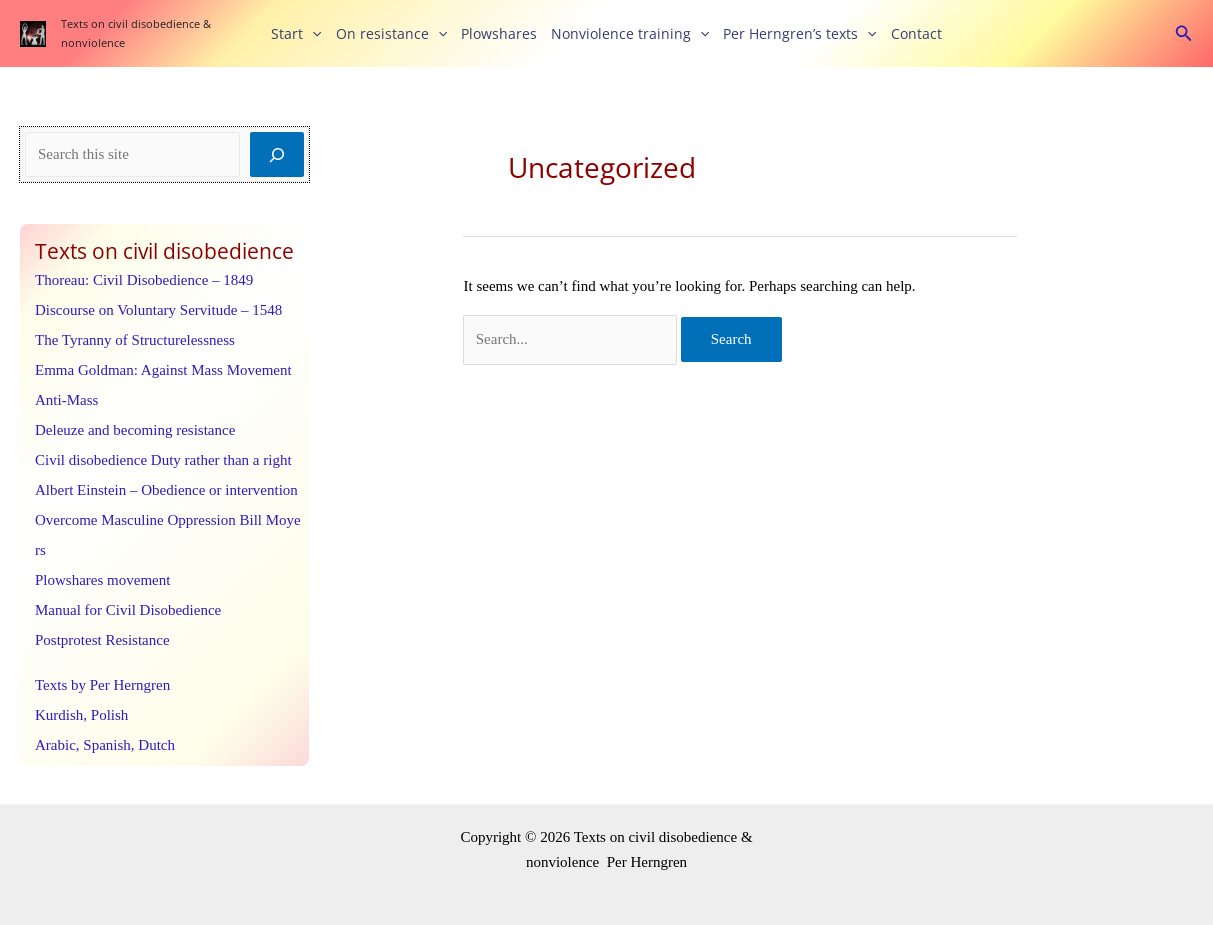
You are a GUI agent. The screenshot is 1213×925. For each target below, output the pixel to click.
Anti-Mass (66, 400)
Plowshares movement (102, 580)
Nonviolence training (630, 34)
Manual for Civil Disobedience (128, 610)
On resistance (391, 34)
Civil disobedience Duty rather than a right (163, 460)
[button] (312, 34)
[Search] (277, 154)
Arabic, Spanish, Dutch (105, 745)
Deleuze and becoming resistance (135, 430)
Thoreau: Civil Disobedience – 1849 (144, 280)
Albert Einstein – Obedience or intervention (166, 490)
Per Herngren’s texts (799, 34)
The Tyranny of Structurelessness (135, 340)
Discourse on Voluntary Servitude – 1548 (158, 310)
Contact (916, 33)
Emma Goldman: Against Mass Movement (163, 370)
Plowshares (499, 33)
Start (296, 34)
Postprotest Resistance (102, 640)
